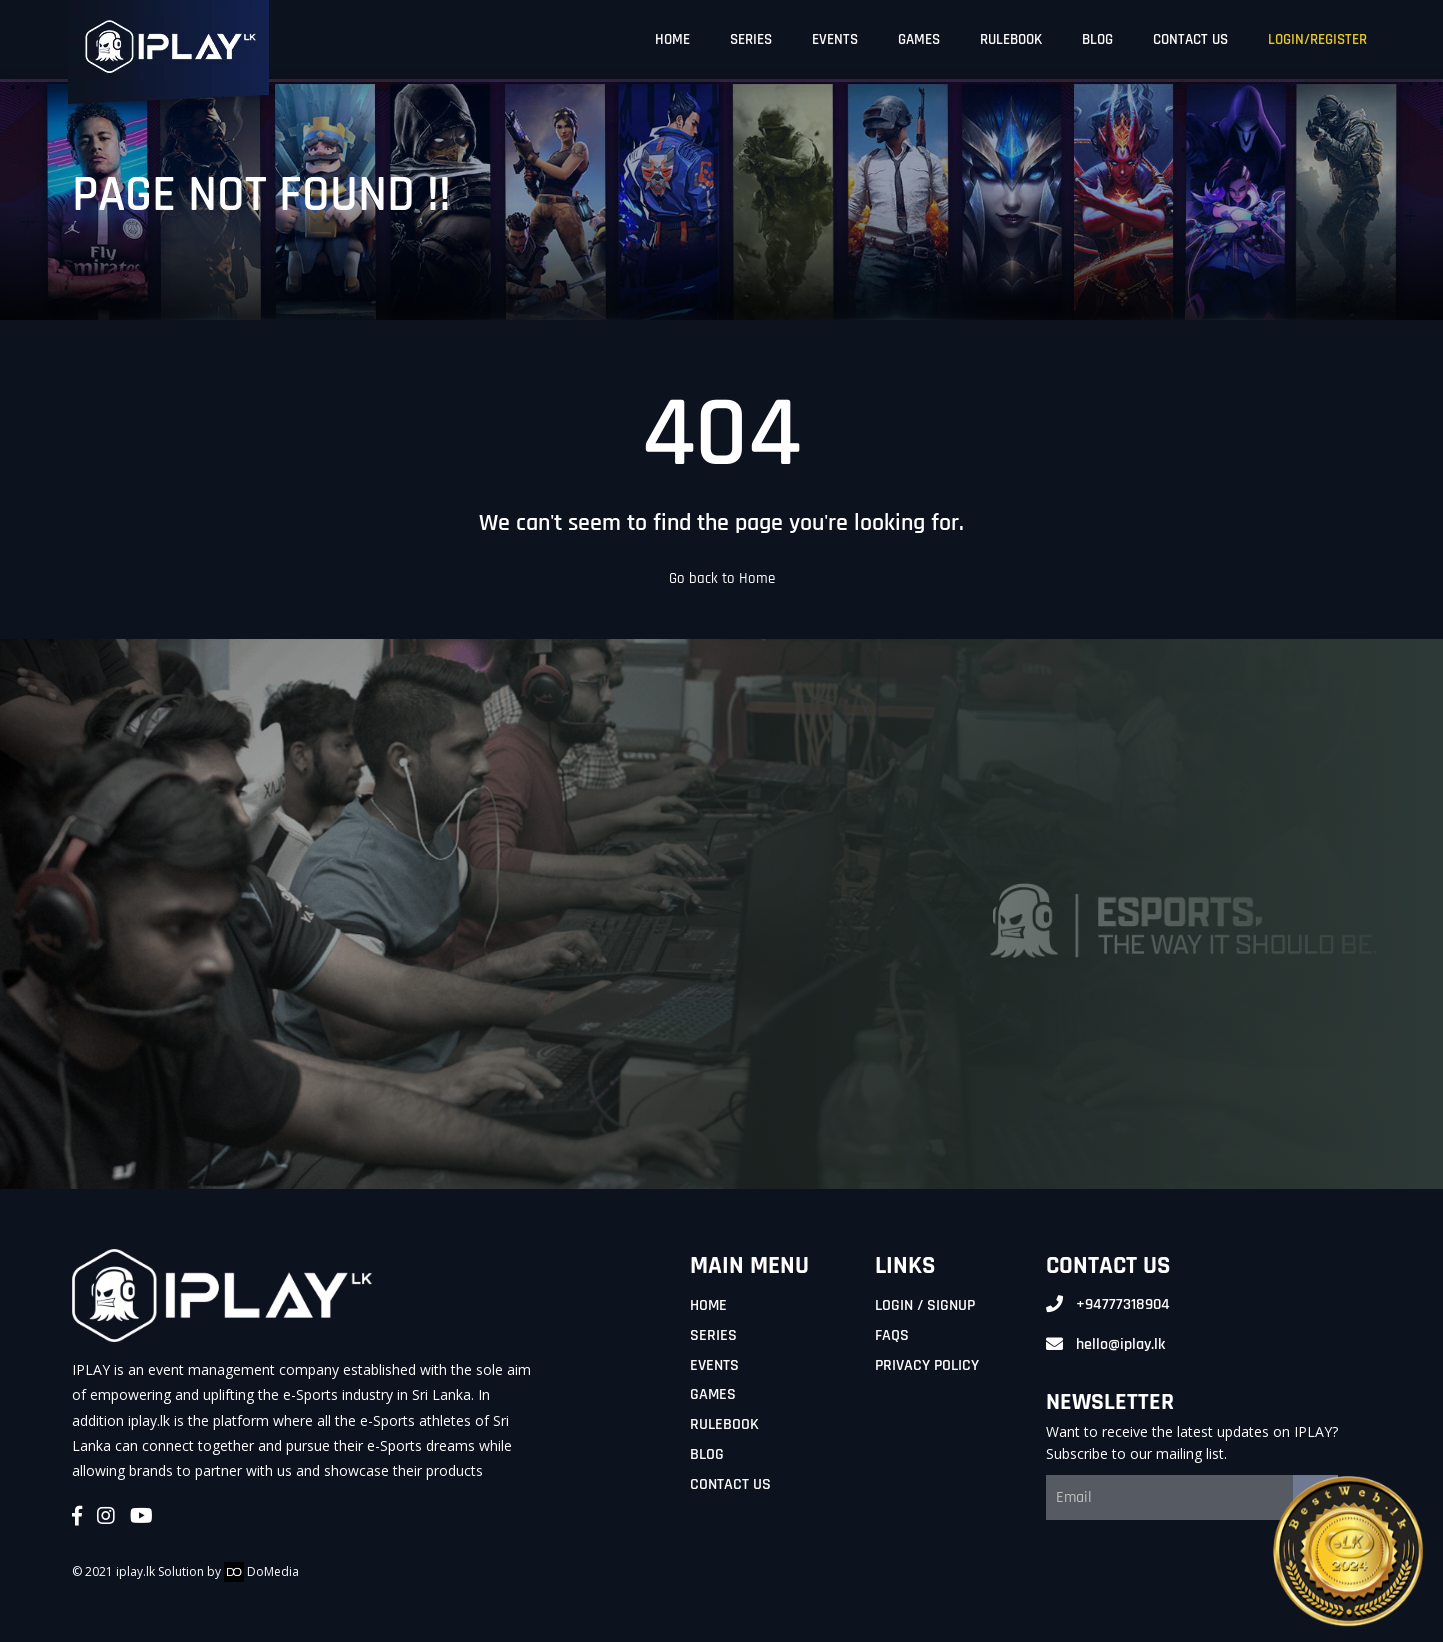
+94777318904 (1123, 1304)
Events (714, 1365)
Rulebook (724, 1424)
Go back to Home (722, 578)
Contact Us (730, 1484)
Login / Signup (925, 1305)
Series (713, 1335)
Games (713, 1394)
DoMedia (261, 1571)
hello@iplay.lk (1120, 1344)
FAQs (892, 1335)
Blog (707, 1454)
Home (708, 1305)
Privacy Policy (927, 1365)
